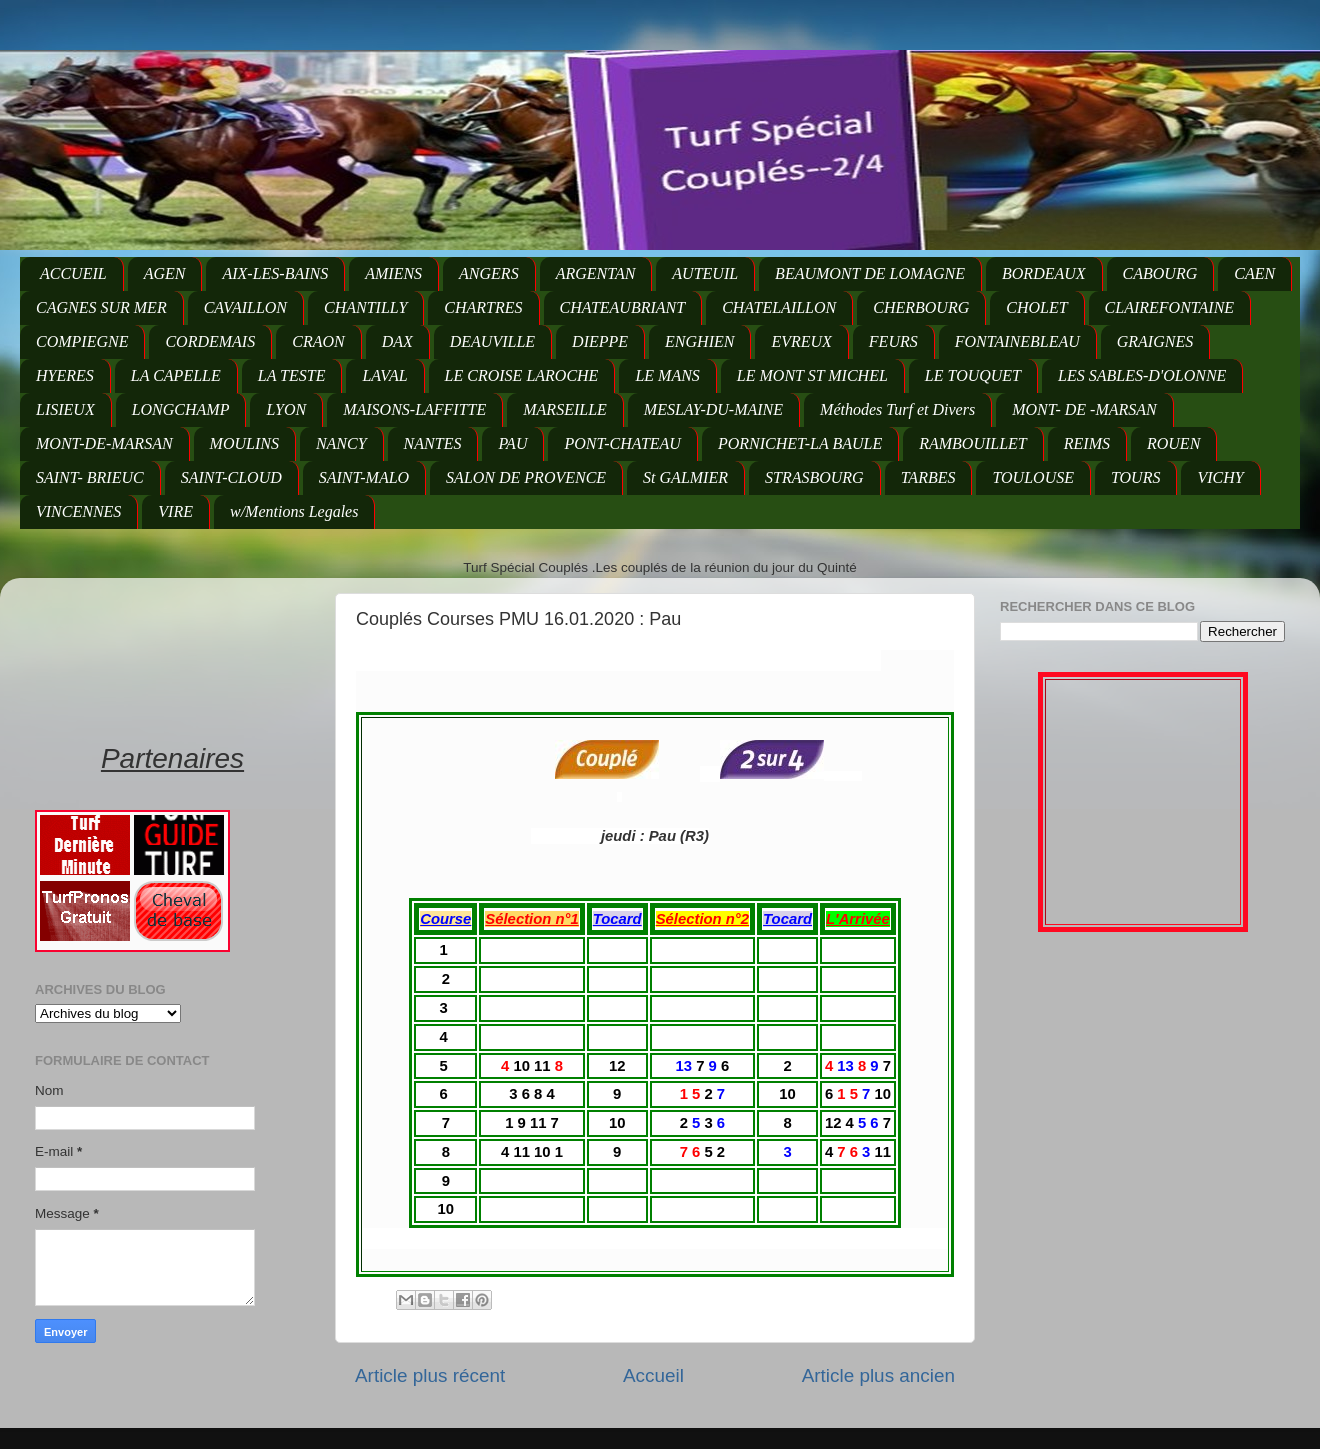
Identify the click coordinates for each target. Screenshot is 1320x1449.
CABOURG (1160, 273)
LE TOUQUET (973, 375)
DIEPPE (600, 341)
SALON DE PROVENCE (526, 477)
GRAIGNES (1155, 341)
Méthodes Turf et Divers (897, 409)
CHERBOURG (921, 307)
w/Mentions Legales (294, 511)
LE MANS (667, 375)
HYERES (65, 375)
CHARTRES (483, 307)
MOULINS (244, 443)
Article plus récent (430, 1375)
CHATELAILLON (779, 307)
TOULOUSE (1033, 477)
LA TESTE (292, 375)
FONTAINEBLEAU (1017, 341)
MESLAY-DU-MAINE (713, 409)
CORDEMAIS (210, 341)
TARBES (928, 477)
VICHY (1220, 477)
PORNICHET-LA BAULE (800, 443)
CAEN (1254, 273)
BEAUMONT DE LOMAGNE (870, 273)
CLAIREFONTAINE (1169, 307)
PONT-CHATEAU (622, 443)
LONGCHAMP (181, 409)
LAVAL (384, 375)
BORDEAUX (1044, 273)
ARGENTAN (596, 273)
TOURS (1136, 477)
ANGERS (489, 273)
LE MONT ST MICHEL (812, 375)
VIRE (175, 511)
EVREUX (801, 341)
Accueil (653, 1375)
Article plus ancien (878, 1375)
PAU (512, 443)
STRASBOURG (814, 477)
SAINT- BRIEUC (90, 477)
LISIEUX (65, 409)
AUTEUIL (705, 273)
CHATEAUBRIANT (623, 307)
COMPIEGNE (82, 341)
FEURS (893, 341)
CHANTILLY (365, 307)
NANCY (341, 443)
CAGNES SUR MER (101, 307)
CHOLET (1036, 307)
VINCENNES (78, 511)
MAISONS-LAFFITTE (414, 409)
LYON (286, 409)
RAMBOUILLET (973, 443)
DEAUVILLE (492, 341)
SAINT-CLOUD (231, 477)
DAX (397, 341)
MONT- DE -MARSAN (1084, 409)
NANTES (433, 443)
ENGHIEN (699, 341)
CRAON (318, 341)
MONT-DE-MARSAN (104, 443)
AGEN (165, 273)
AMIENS (393, 273)
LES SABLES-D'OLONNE (1142, 375)
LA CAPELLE (176, 375)
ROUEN (1173, 443)
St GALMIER (685, 477)
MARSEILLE (565, 409)
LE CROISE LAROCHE (522, 375)
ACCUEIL (73, 273)
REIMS (1087, 443)
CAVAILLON (245, 307)
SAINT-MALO (364, 477)
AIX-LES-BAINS (275, 273)
